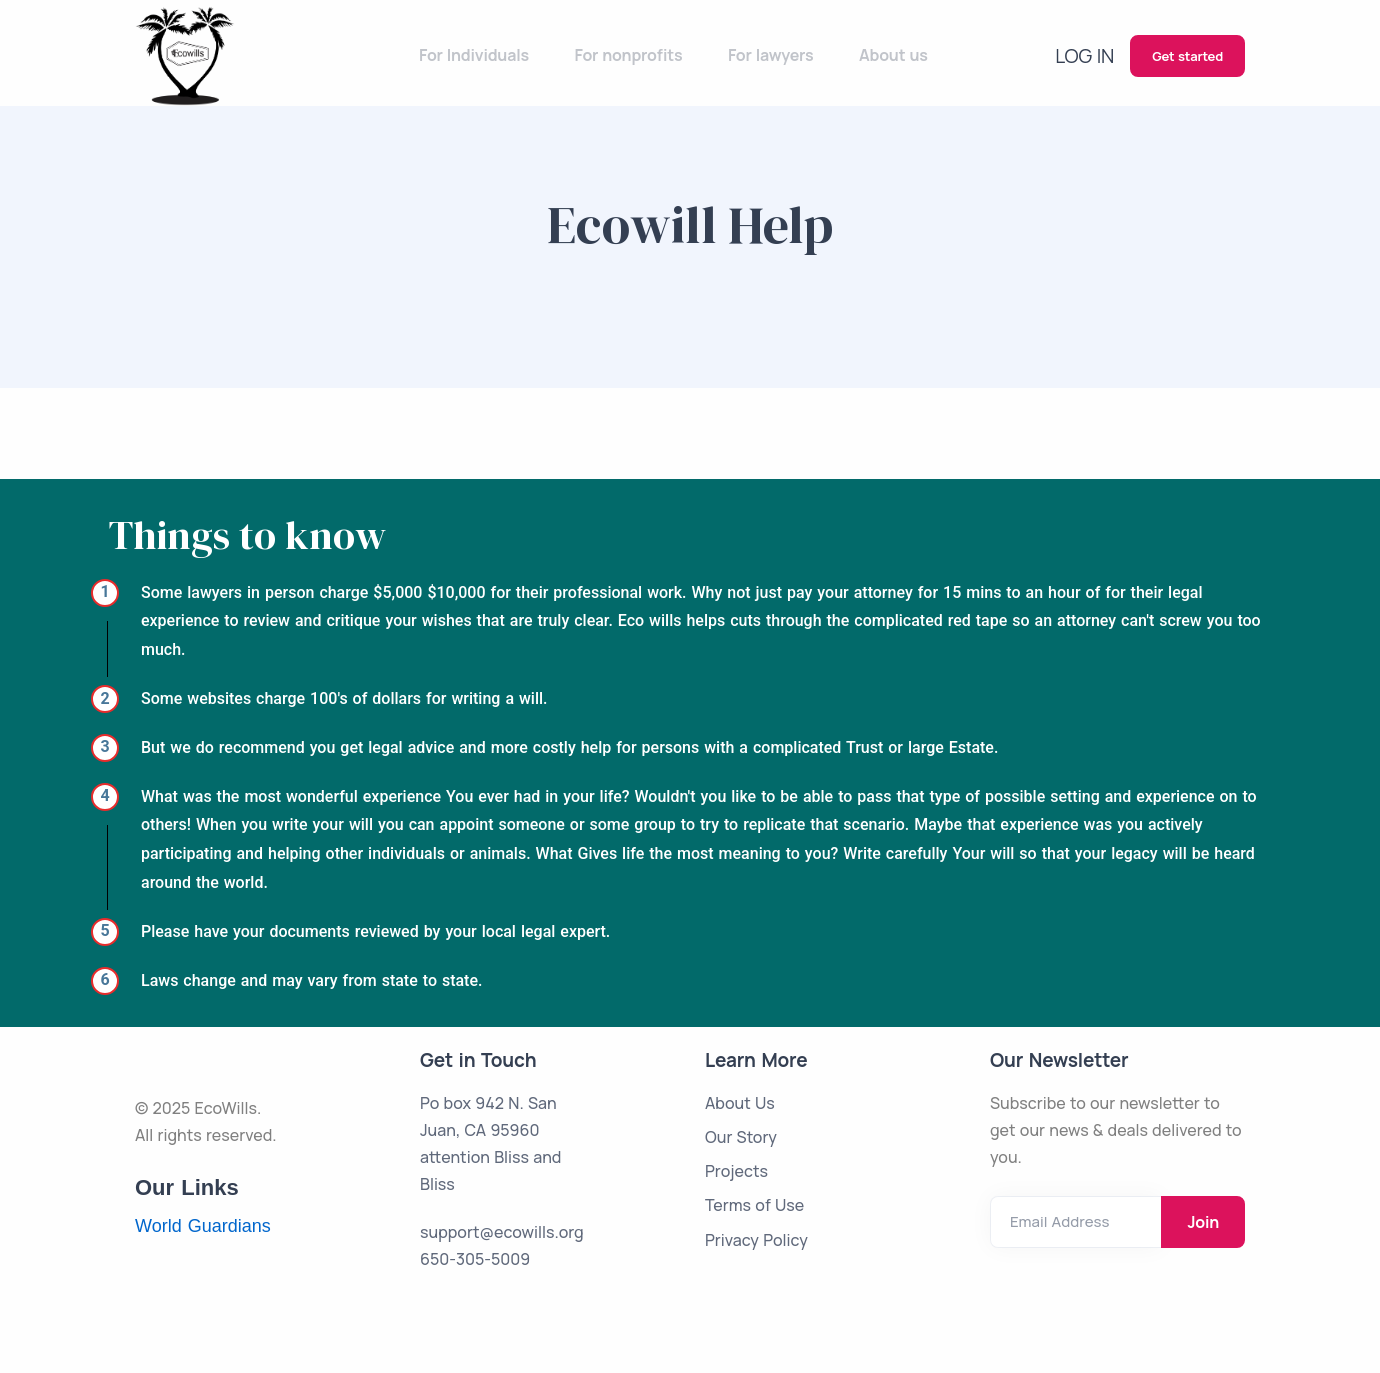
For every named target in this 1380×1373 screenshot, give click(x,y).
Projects (736, 1171)
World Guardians (203, 1226)
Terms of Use (754, 1205)
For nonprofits (648, 55)
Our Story (741, 1137)
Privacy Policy (756, 1240)
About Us (740, 1103)
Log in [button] (1090, 55)
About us (901, 55)
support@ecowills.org (502, 1232)
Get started (1187, 56)
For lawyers (785, 55)
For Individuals (499, 55)
